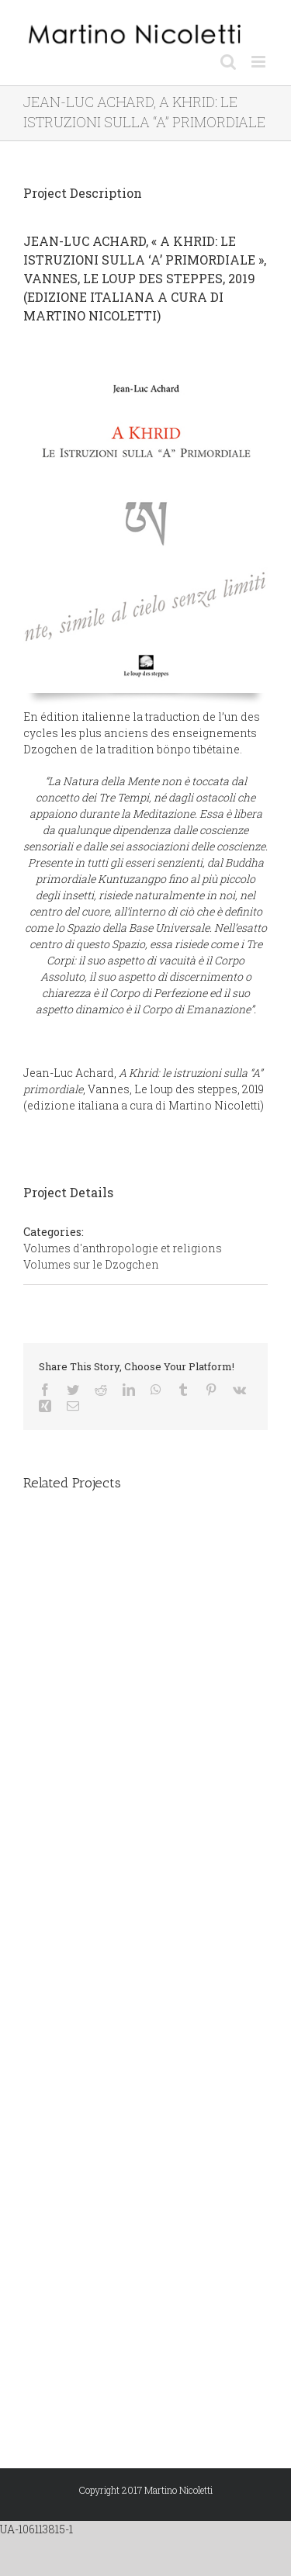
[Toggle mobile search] (228, 62)
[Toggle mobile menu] (259, 62)
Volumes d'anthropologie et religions (122, 1248)
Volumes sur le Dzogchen (91, 1264)
